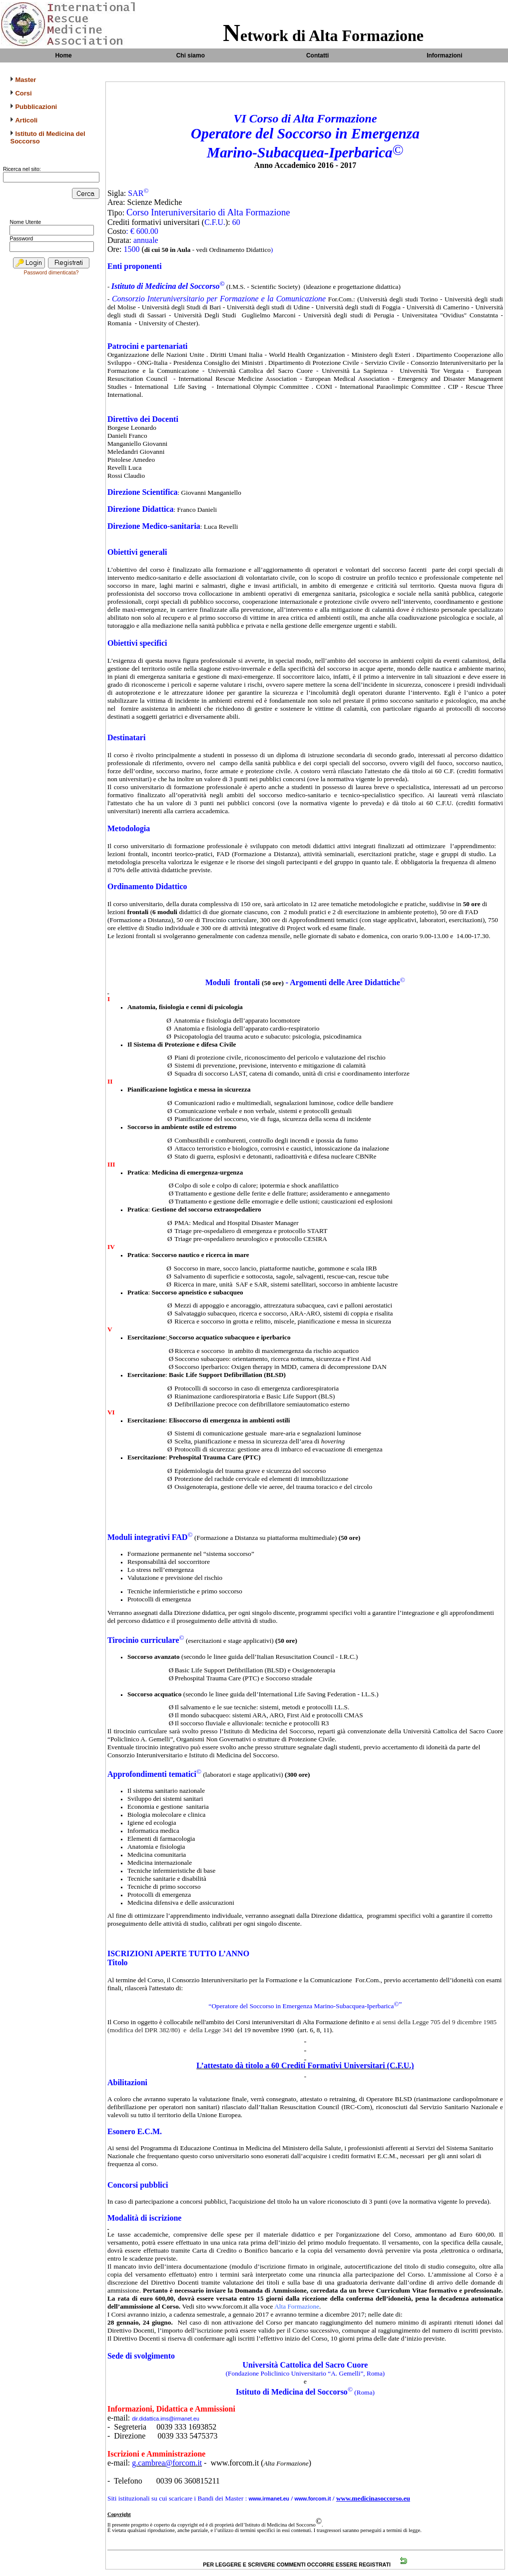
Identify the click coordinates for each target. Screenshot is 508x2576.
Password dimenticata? (50, 272)
